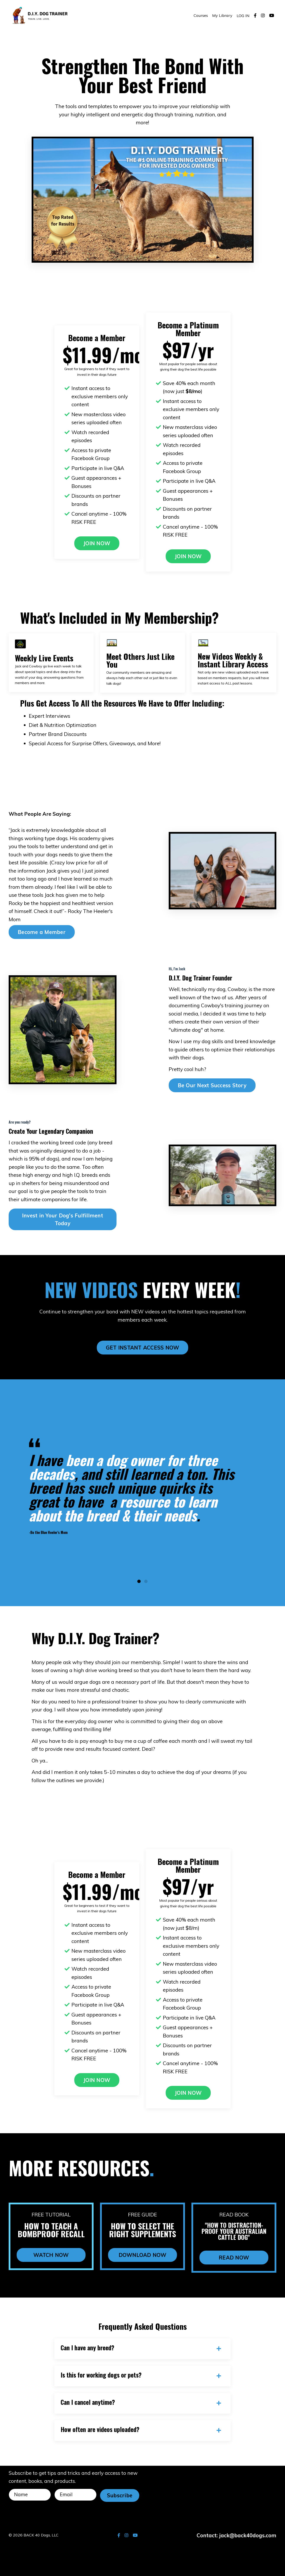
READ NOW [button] (234, 2288)
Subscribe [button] (119, 2528)
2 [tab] (146, 1596)
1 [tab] (139, 1596)
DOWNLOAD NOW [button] (143, 2285)
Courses (201, 15)
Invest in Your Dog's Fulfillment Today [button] (62, 1231)
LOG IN (243, 15)
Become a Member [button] (42, 940)
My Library (222, 15)
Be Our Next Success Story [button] (212, 1095)
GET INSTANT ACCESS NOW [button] (142, 1360)
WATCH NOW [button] (51, 2285)
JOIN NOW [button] (96, 547)
